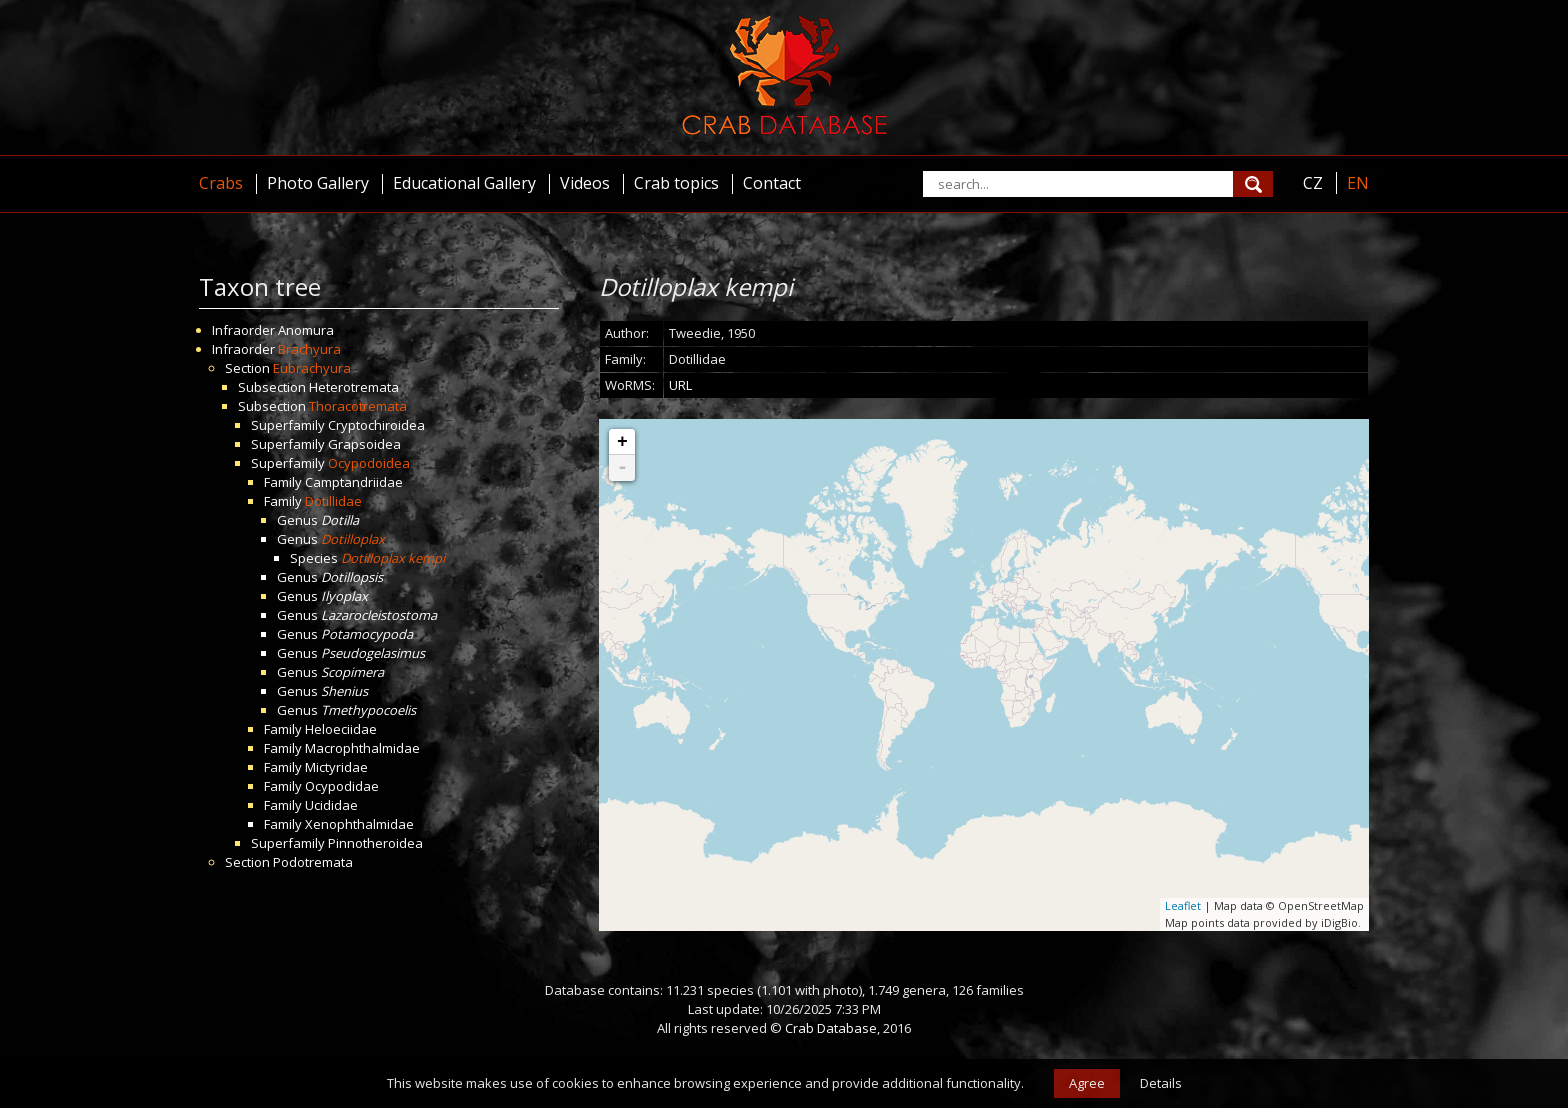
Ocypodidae (342, 786)
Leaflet (1183, 905)
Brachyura (309, 349)
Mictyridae (336, 767)
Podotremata (313, 862)
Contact (772, 183)
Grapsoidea (364, 444)
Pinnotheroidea (375, 843)
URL (680, 385)
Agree (1087, 1083)
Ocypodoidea (369, 463)
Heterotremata (354, 387)
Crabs (221, 183)
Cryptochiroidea (376, 425)
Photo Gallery (318, 183)
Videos (585, 183)
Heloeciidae (341, 729)
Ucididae (331, 805)
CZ (1313, 183)
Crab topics (676, 183)
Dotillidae (333, 501)
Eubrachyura (312, 368)
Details (1161, 1083)
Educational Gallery (464, 183)
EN (1358, 183)
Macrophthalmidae (362, 748)
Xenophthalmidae (359, 824)
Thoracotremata (358, 406)
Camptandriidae (354, 482)
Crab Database (831, 1028)
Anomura (306, 330)
